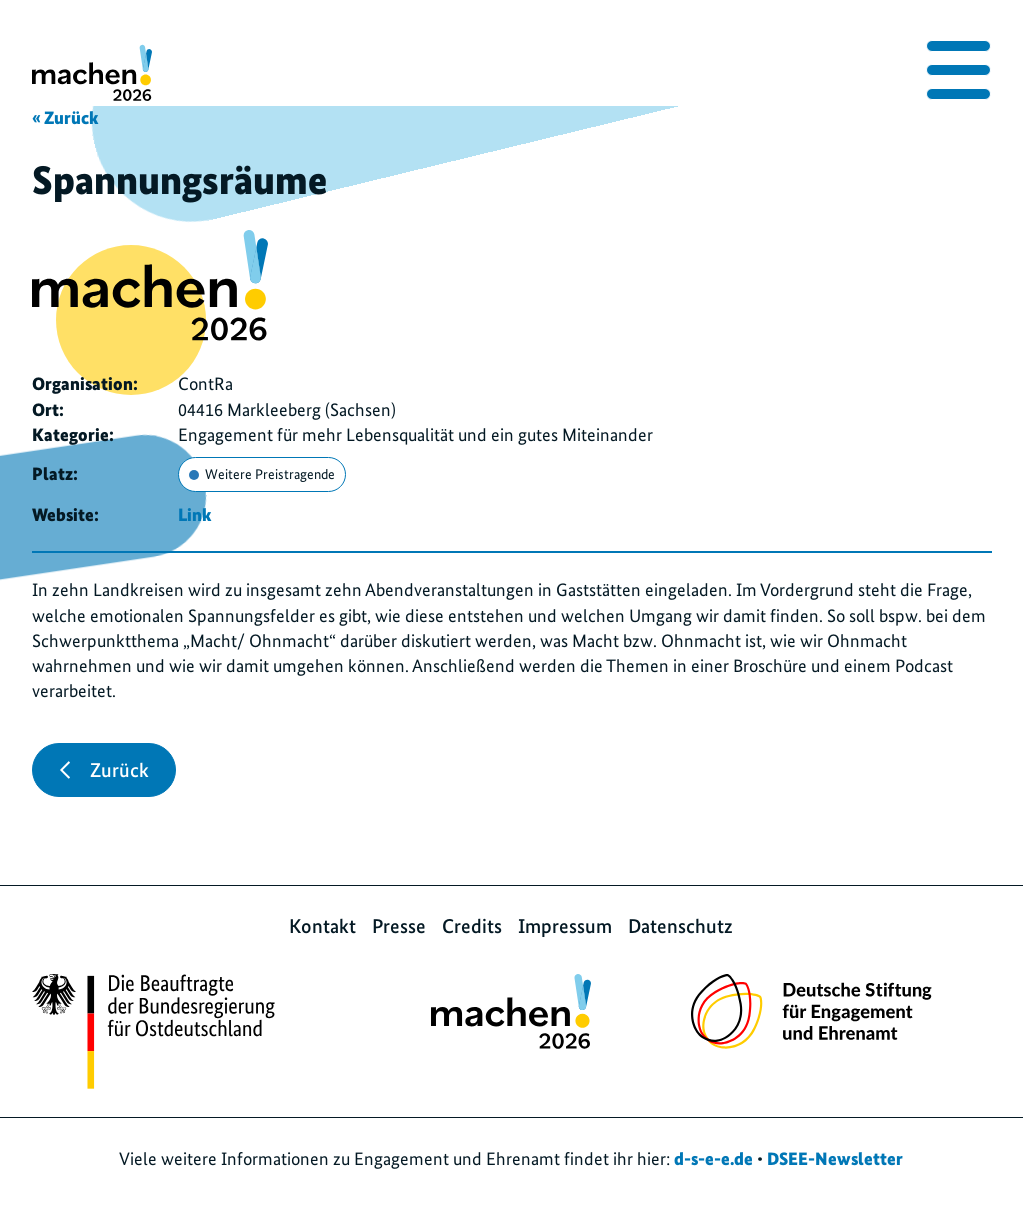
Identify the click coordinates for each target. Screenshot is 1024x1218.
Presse (399, 926)
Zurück (104, 770)
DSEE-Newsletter (835, 1158)
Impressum (565, 926)
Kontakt (322, 926)
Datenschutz (680, 926)
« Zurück (65, 117)
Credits (472, 926)
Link (194, 514)
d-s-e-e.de (713, 1158)
